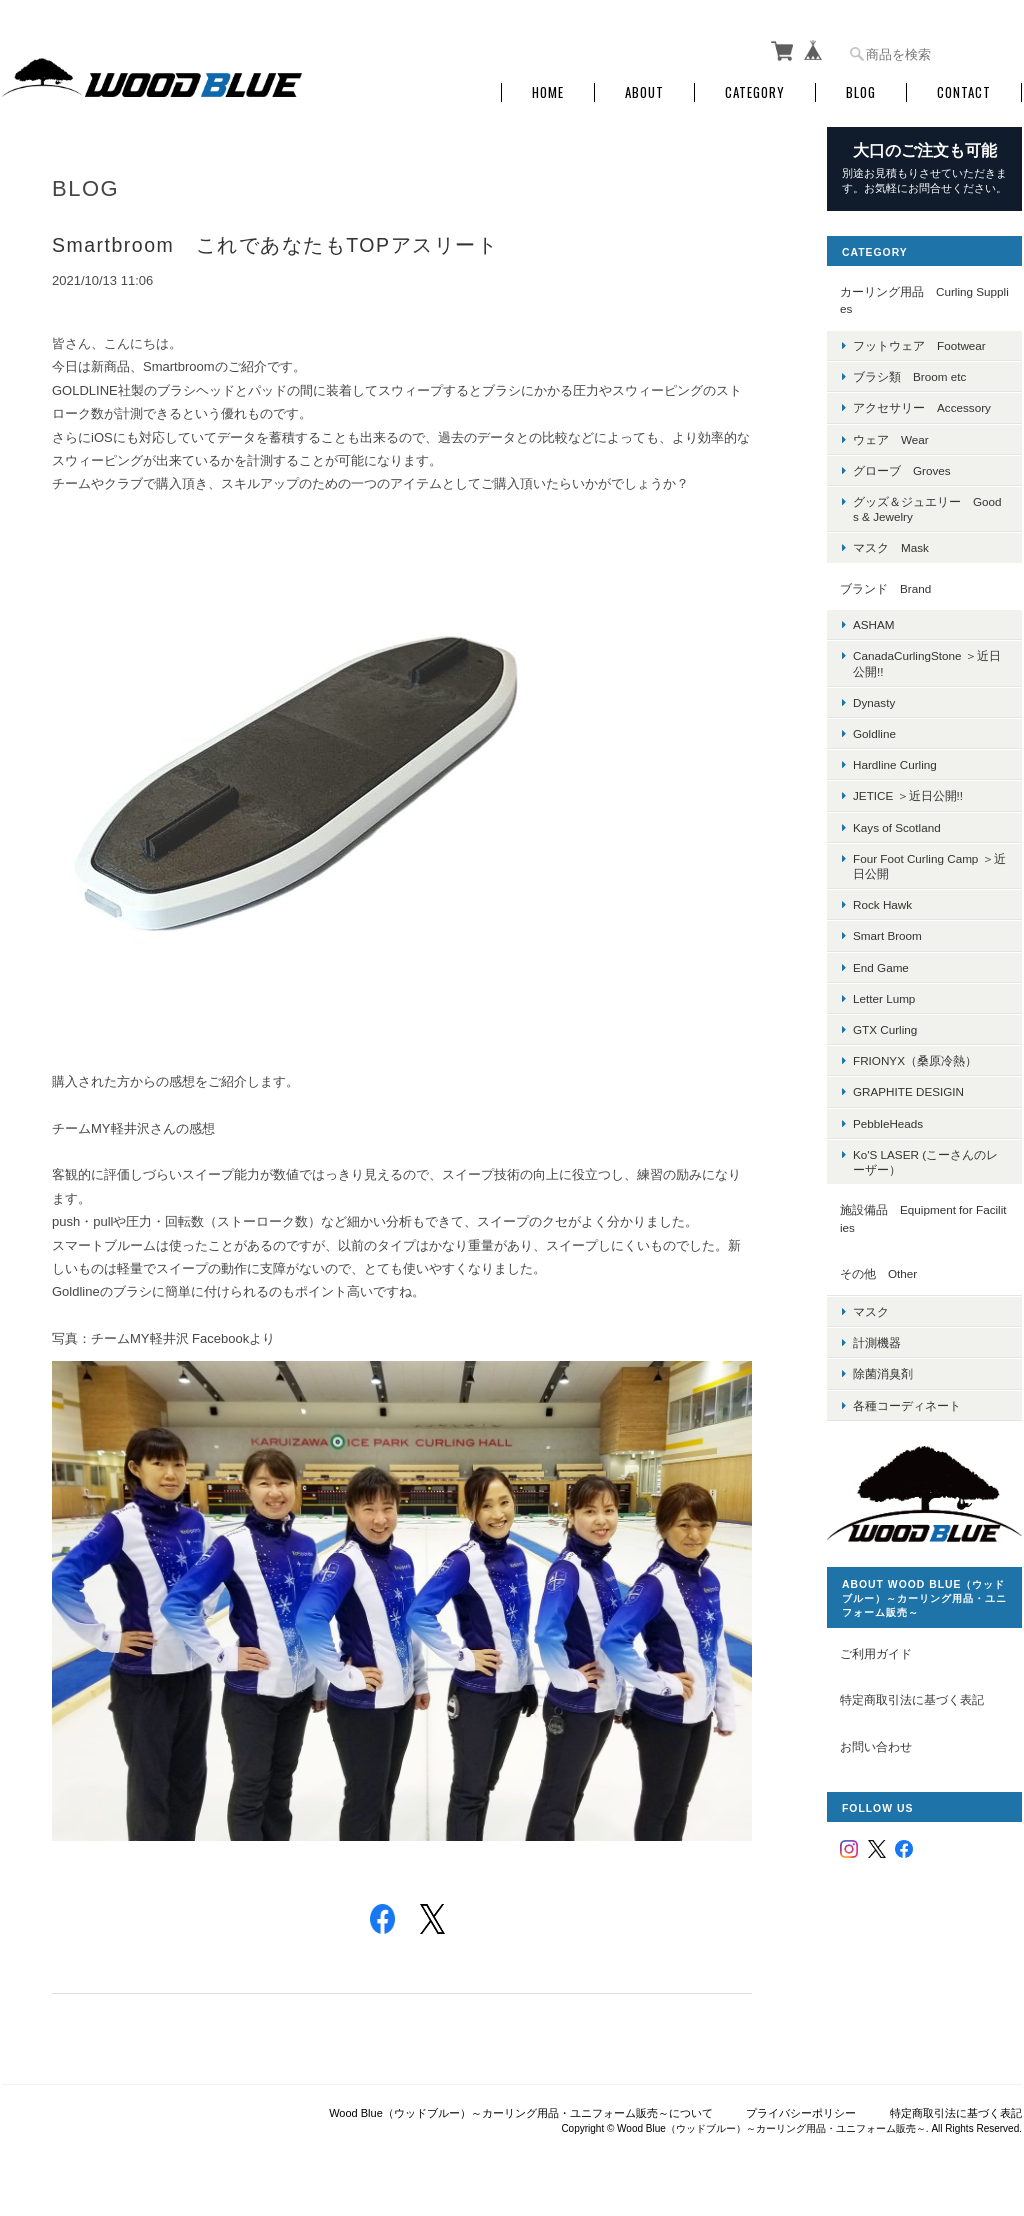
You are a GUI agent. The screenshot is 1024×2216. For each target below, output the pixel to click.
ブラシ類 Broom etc (909, 376)
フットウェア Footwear (919, 345)
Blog (861, 92)
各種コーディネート (907, 1405)
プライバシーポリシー (801, 2113)
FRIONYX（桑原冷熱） (915, 1060)
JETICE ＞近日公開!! (908, 795)
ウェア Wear (891, 439)
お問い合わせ (876, 1746)
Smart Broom (887, 935)
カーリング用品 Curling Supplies (924, 300)
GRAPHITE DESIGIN (908, 1091)
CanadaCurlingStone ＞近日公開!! (927, 663)
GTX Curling (885, 1029)
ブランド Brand (885, 588)
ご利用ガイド (876, 1653)
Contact (964, 92)
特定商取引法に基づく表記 (912, 1699)
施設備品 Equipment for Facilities (923, 1218)
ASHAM (874, 624)
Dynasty (874, 702)
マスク (871, 1311)
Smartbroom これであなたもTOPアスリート (275, 245)
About (644, 92)
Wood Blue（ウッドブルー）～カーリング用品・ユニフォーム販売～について (521, 2113)
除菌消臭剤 (883, 1373)
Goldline (874, 733)
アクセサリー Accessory (922, 407)
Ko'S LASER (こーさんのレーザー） (925, 1162)
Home (548, 92)
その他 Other (878, 1273)
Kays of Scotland (897, 827)
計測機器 (877, 1342)
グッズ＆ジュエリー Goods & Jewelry (927, 509)
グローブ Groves (902, 470)
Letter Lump (884, 998)
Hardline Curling (895, 764)
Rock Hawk (882, 904)
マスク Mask (891, 547)
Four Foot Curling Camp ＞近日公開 (929, 866)
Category (755, 92)
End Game (881, 967)
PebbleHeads (888, 1123)
